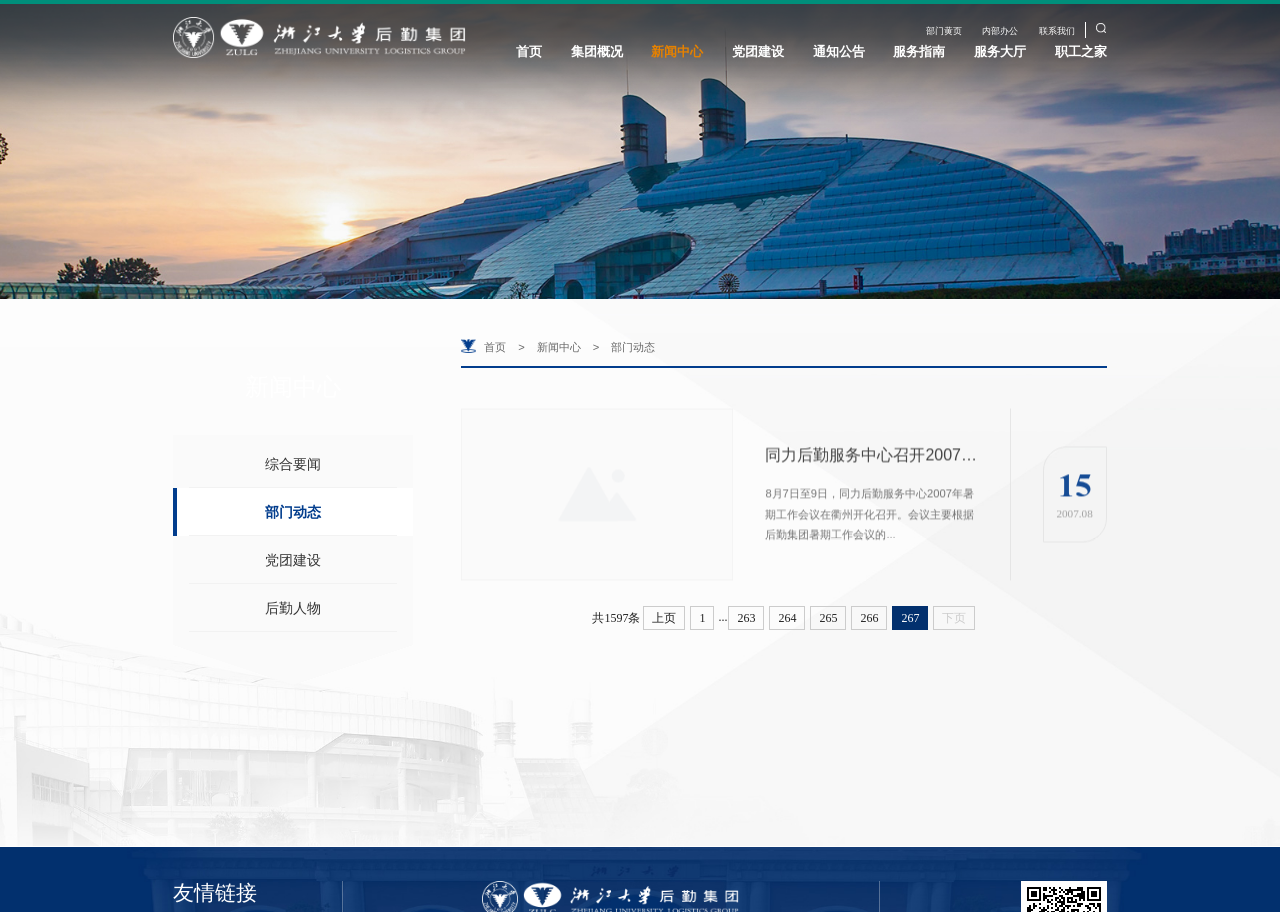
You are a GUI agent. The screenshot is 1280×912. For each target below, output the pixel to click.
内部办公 (1000, 31)
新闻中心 (677, 51)
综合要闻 (293, 464)
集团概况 (597, 51)
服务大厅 (1000, 51)
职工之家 (1081, 51)
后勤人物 (293, 608)
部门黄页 (944, 31)
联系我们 (1057, 31)
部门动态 (293, 512)
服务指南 (919, 51)
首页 (529, 51)
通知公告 (839, 51)
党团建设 (758, 51)
